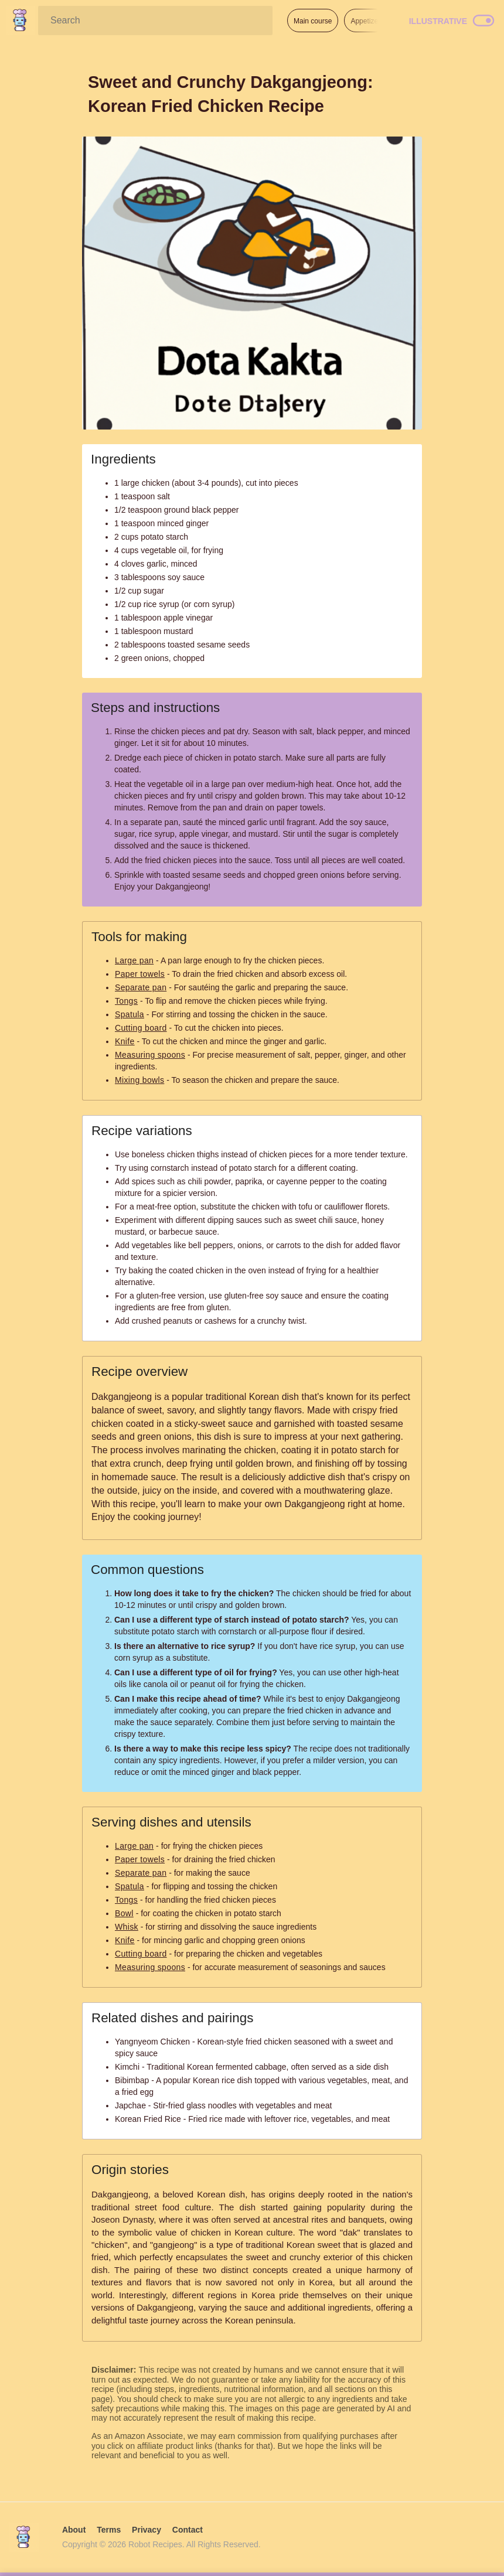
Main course (313, 21)
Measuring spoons (150, 1054)
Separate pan (140, 987)
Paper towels (140, 974)
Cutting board (141, 1028)
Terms (109, 2529)
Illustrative (438, 21)
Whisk (126, 1926)
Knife (125, 1041)
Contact (187, 2529)
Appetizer (365, 21)
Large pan (134, 960)
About (74, 2529)
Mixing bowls (139, 1080)
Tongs (126, 1001)
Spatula (129, 1014)
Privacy (146, 2529)
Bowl (124, 1913)
